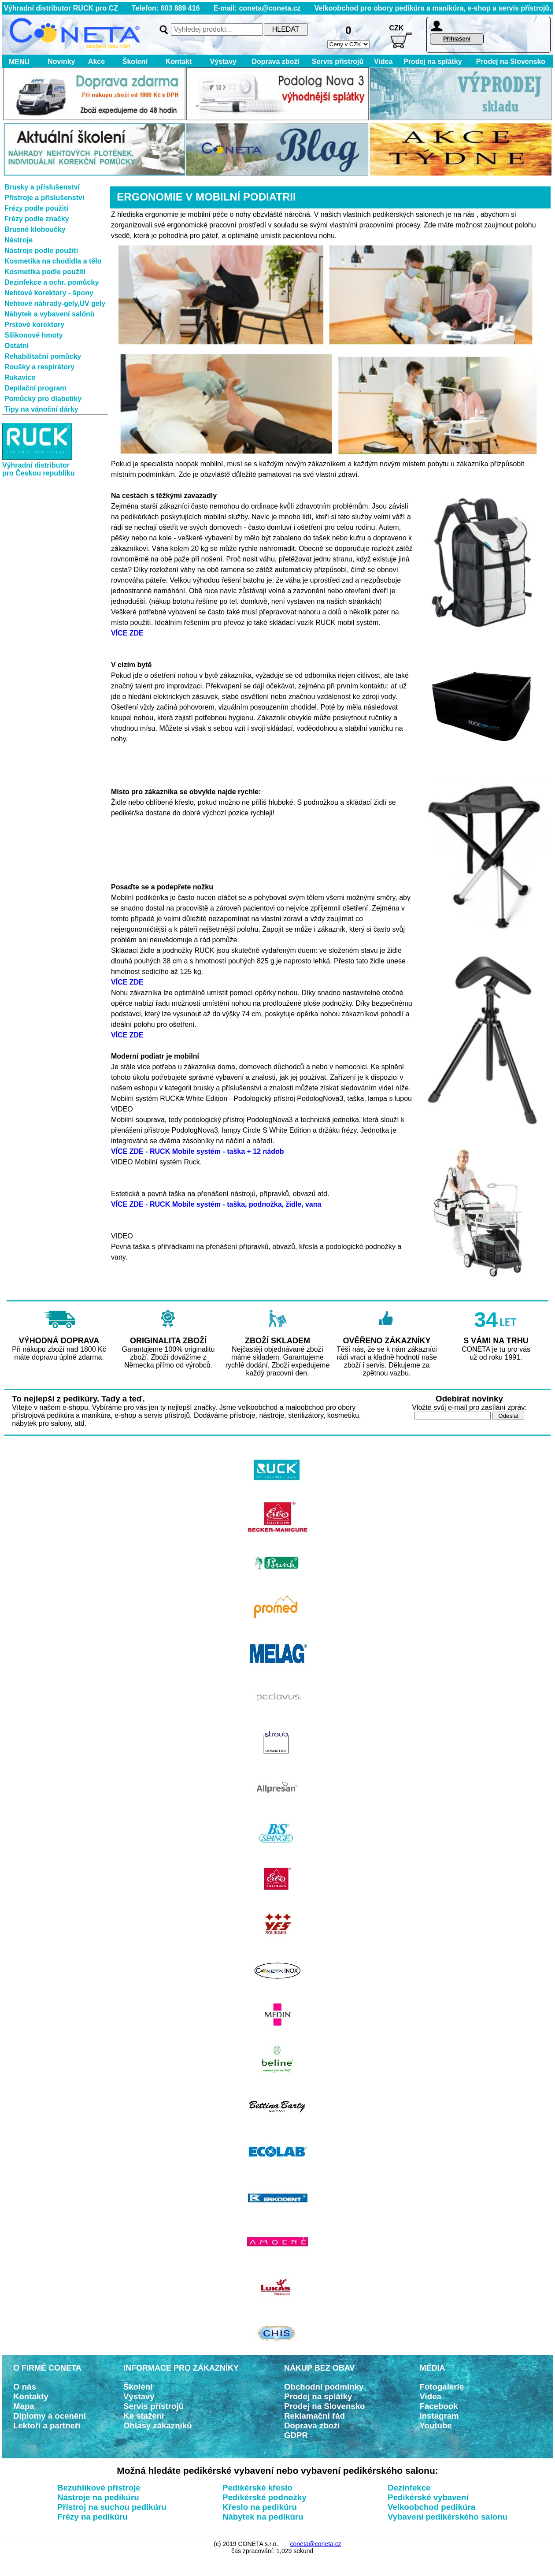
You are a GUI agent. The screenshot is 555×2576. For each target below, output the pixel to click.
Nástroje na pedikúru (98, 2497)
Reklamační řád (314, 2415)
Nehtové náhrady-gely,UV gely (54, 303)
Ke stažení (143, 2415)
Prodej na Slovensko (510, 61)
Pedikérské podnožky (264, 2497)
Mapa (23, 2406)
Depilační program (35, 388)
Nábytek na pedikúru (262, 2516)
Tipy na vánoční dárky (41, 409)
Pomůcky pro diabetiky (42, 398)
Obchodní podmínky (323, 2386)
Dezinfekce (409, 2487)
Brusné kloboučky (35, 229)
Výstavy (223, 61)
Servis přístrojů (337, 61)
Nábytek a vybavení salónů (49, 314)
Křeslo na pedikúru (259, 2507)
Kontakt (179, 61)
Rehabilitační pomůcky (42, 356)
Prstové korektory (34, 324)
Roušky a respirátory (39, 367)
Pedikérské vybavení (428, 2497)
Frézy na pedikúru (92, 2516)
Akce (97, 61)
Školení (135, 61)
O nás (24, 2386)
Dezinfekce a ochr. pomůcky (51, 282)
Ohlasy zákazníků (157, 2425)
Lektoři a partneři (46, 2425)
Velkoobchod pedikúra (431, 2507)
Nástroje (18, 240)
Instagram (439, 2415)
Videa (383, 61)
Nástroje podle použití (41, 250)
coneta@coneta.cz (315, 2543)
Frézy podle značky (36, 219)
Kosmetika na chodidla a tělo (53, 261)
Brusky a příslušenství (42, 187)
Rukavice (19, 377)
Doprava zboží (275, 61)
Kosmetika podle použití (44, 271)
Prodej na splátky (432, 61)
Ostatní (16, 345)
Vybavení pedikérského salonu (447, 2516)
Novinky (61, 61)
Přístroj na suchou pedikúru (111, 2507)
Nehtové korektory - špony (48, 293)
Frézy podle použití (36, 208)
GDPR (296, 2435)
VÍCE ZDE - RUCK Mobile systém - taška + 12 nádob (197, 1151)
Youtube (436, 2425)
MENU (17, 62)
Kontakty (30, 2396)
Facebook (439, 2406)
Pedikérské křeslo (257, 2487)
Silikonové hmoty (33, 335)
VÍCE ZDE (127, 633)
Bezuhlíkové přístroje (99, 2487)
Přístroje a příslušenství (44, 197)
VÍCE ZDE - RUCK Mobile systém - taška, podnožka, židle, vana (216, 1204)
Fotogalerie (442, 2386)
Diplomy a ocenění (49, 2415)
